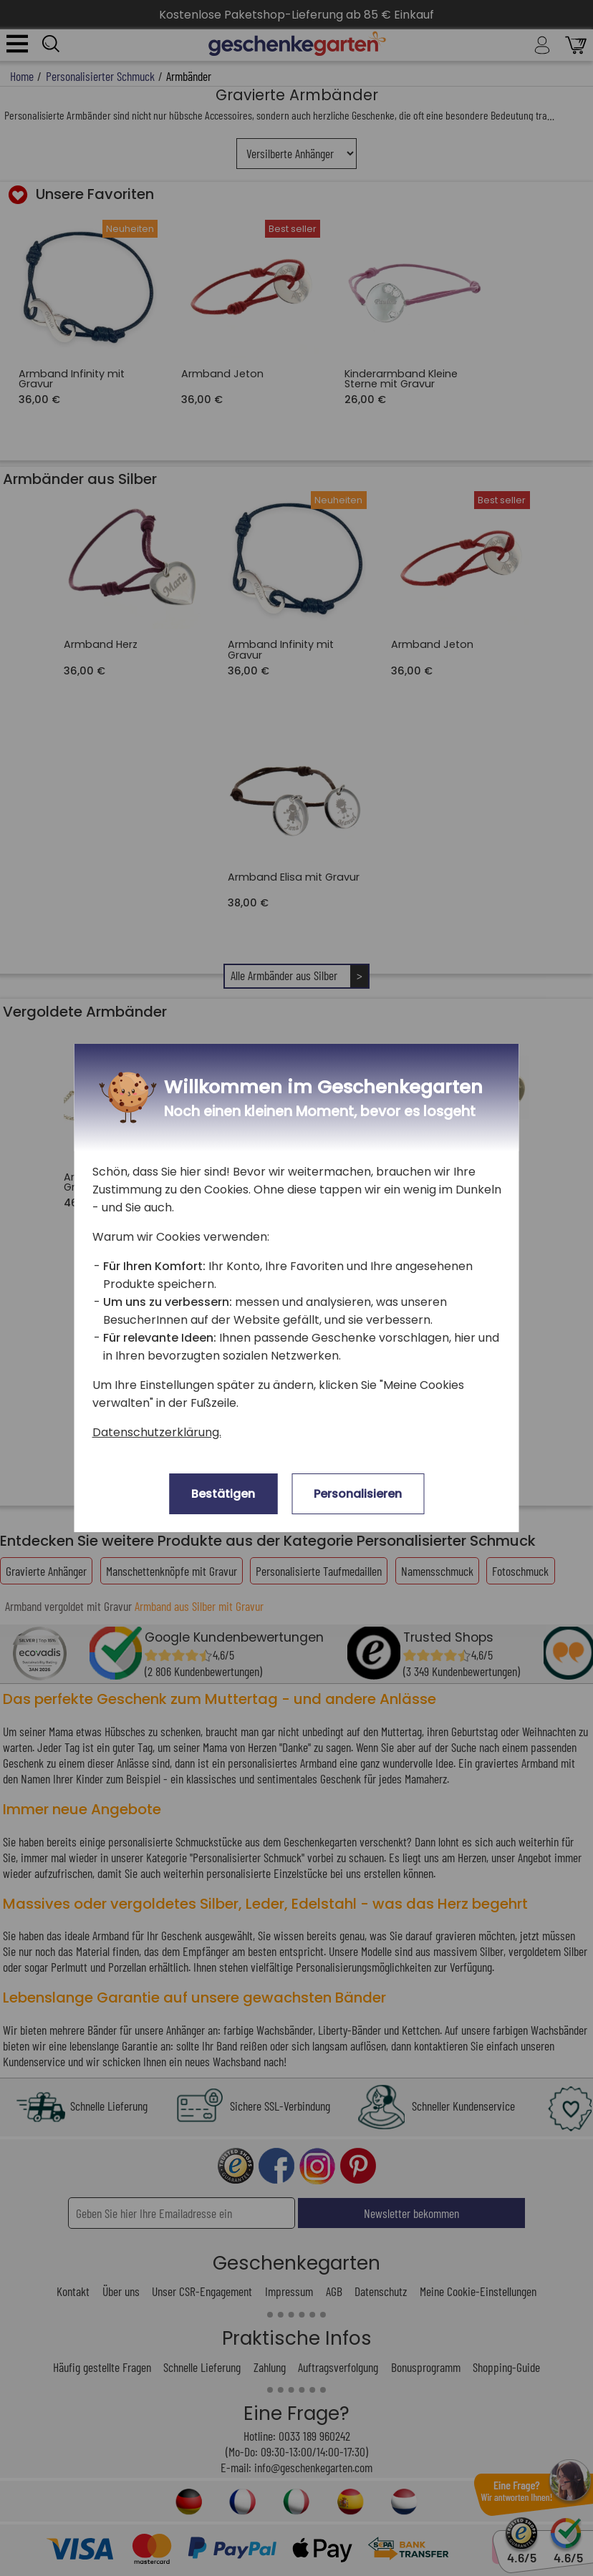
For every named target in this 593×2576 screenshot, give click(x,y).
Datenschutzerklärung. (156, 1432)
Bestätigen (223, 1494)
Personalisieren (358, 1494)
